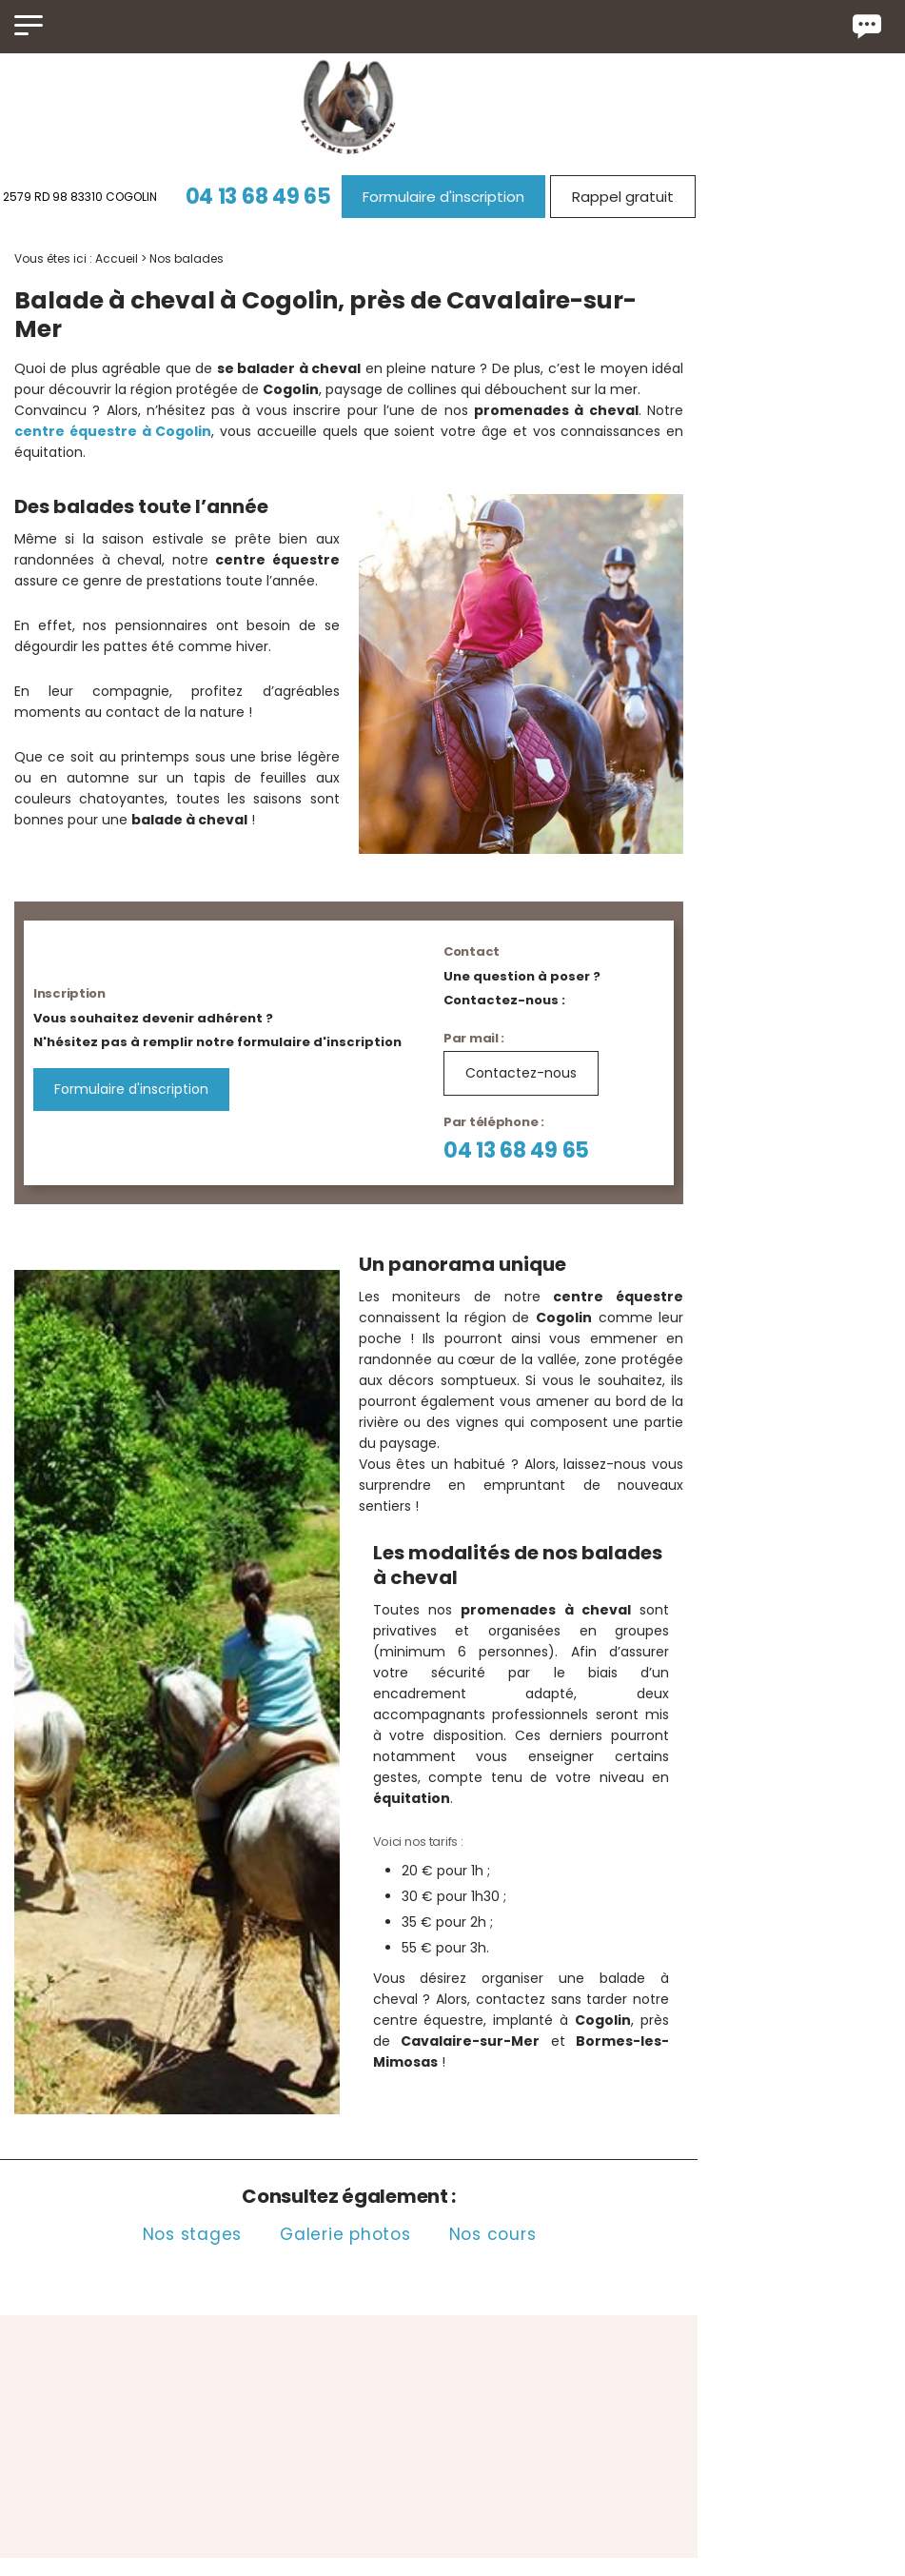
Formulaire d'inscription (480, 197)
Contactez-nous (568, 1023)
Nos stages (229, 2080)
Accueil (116, 258)
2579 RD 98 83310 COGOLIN (116, 196)
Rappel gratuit (659, 197)
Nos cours (529, 2080)
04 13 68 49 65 (294, 196)
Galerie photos (382, 2080)
